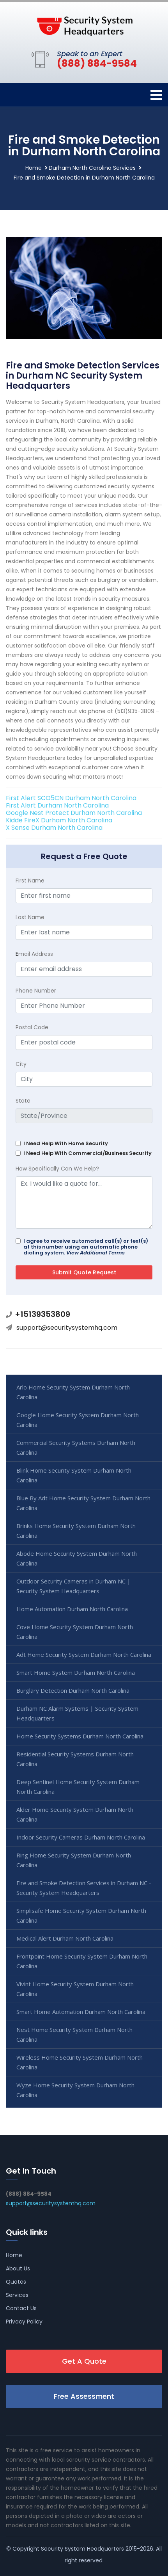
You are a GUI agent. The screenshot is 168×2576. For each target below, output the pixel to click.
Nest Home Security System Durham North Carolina (74, 2034)
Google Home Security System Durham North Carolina (77, 1420)
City (21, 1064)
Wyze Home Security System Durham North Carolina (75, 2090)
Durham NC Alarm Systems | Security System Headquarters (77, 1713)
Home (33, 168)
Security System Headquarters (82, 2549)
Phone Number (36, 990)
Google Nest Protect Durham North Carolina (74, 812)
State (23, 1101)
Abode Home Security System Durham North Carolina (76, 1558)
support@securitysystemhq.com (66, 1327)
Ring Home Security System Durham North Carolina (73, 1860)
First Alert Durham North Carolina (57, 805)
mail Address (34, 954)
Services (17, 2295)
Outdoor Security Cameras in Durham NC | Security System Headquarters (73, 1586)
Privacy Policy (24, 2321)
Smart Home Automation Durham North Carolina (80, 2012)
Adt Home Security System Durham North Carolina (83, 1654)
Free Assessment (84, 2396)
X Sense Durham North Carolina (54, 827)
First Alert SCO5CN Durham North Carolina (71, 797)
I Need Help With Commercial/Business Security (87, 1153)
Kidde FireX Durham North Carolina (59, 820)
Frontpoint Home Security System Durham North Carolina (81, 1961)
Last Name (30, 917)
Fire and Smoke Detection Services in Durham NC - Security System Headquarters (83, 1887)
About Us (18, 2268)
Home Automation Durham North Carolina (72, 1609)
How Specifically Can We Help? (57, 1168)
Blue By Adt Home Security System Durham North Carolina (83, 1503)
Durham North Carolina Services (92, 168)
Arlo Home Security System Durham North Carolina (73, 1392)
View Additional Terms (95, 1252)
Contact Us (21, 2308)
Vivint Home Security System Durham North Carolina (75, 1989)
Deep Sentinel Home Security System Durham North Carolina (78, 1786)
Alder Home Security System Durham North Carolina (74, 1814)
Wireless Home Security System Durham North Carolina (79, 2062)
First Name (30, 880)
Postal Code (32, 1027)
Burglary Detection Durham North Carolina (72, 1690)
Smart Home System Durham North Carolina (75, 1672)
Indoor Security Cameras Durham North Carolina (80, 1837)
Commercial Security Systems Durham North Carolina (75, 1447)
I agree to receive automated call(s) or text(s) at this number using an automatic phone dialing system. (85, 1247)
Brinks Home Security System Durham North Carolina (76, 1530)
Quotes (16, 2282)
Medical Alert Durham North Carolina (64, 1938)
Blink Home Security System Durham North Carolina (73, 1475)
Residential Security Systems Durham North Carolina (75, 1759)
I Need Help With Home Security (65, 1143)
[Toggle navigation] (156, 95)
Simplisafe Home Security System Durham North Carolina (81, 1915)
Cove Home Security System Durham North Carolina (74, 1631)
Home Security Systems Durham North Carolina (79, 1736)
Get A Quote (84, 2361)
